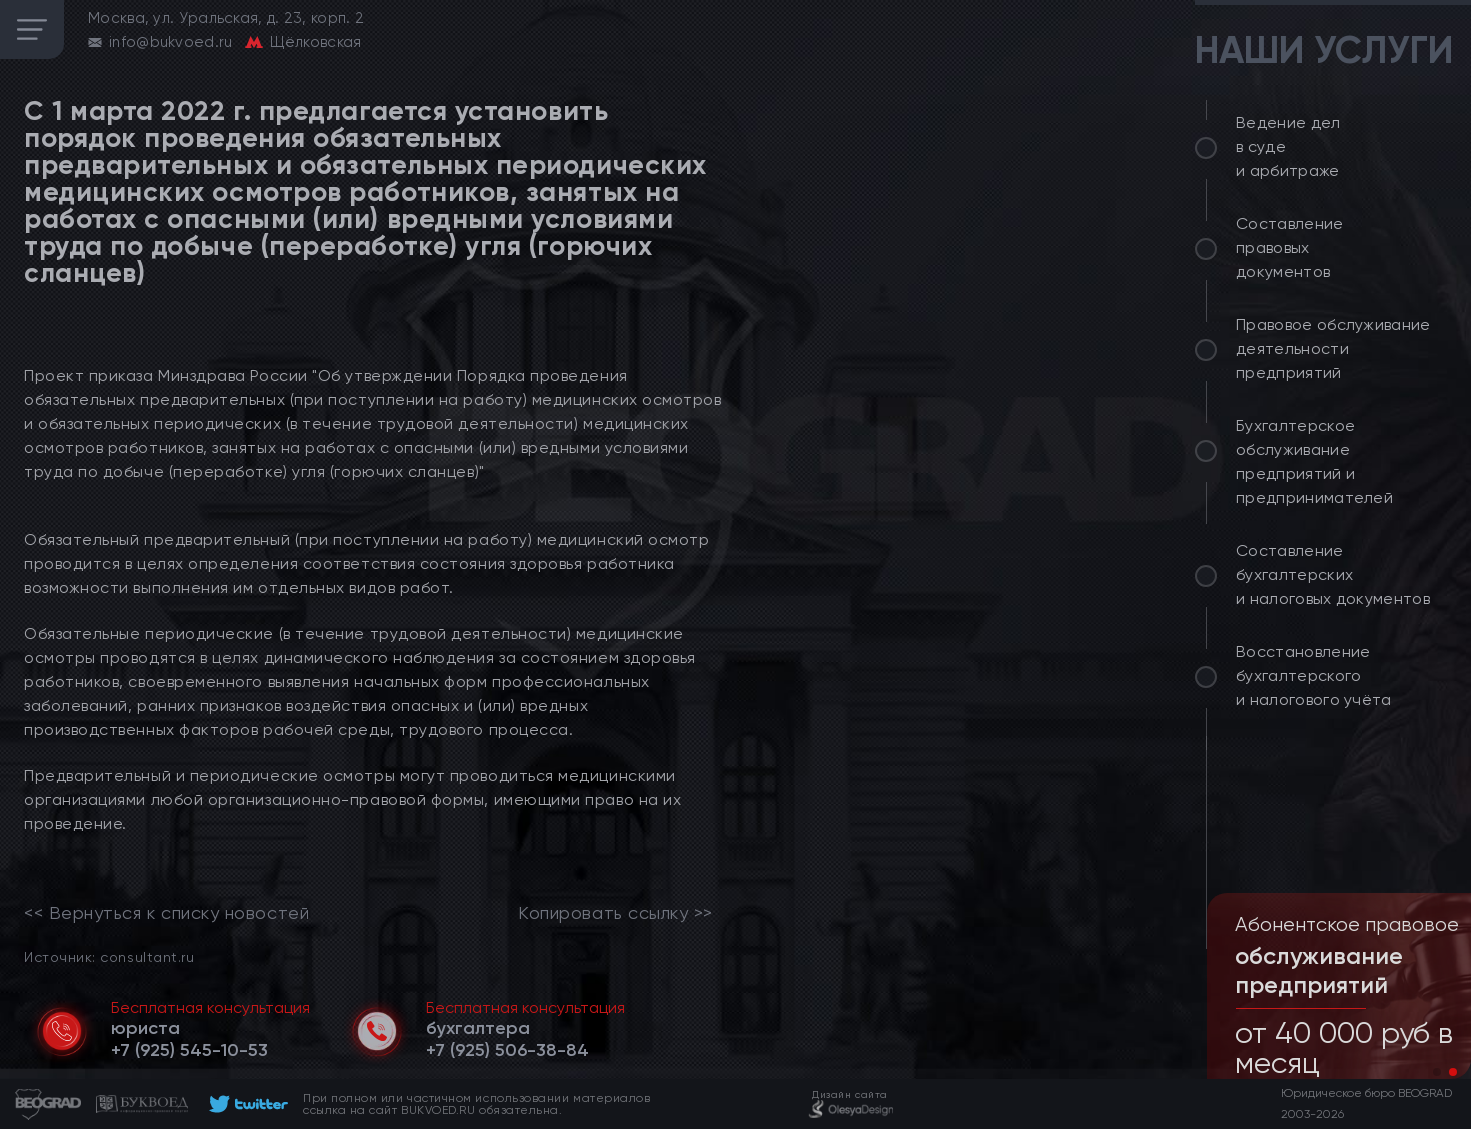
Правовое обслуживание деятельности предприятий (1333, 348)
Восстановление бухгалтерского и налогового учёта (1314, 675)
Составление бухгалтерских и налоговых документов (1333, 574)
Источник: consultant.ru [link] (109, 956)
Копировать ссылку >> (615, 913)
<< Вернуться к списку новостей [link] (166, 913)
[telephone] (189, 1050)
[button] (1437, 1072)
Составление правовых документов (1290, 247)
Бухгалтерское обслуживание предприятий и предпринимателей (1314, 461)
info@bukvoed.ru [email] (171, 42)
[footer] (245, 1104)
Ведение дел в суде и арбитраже (1288, 146)
